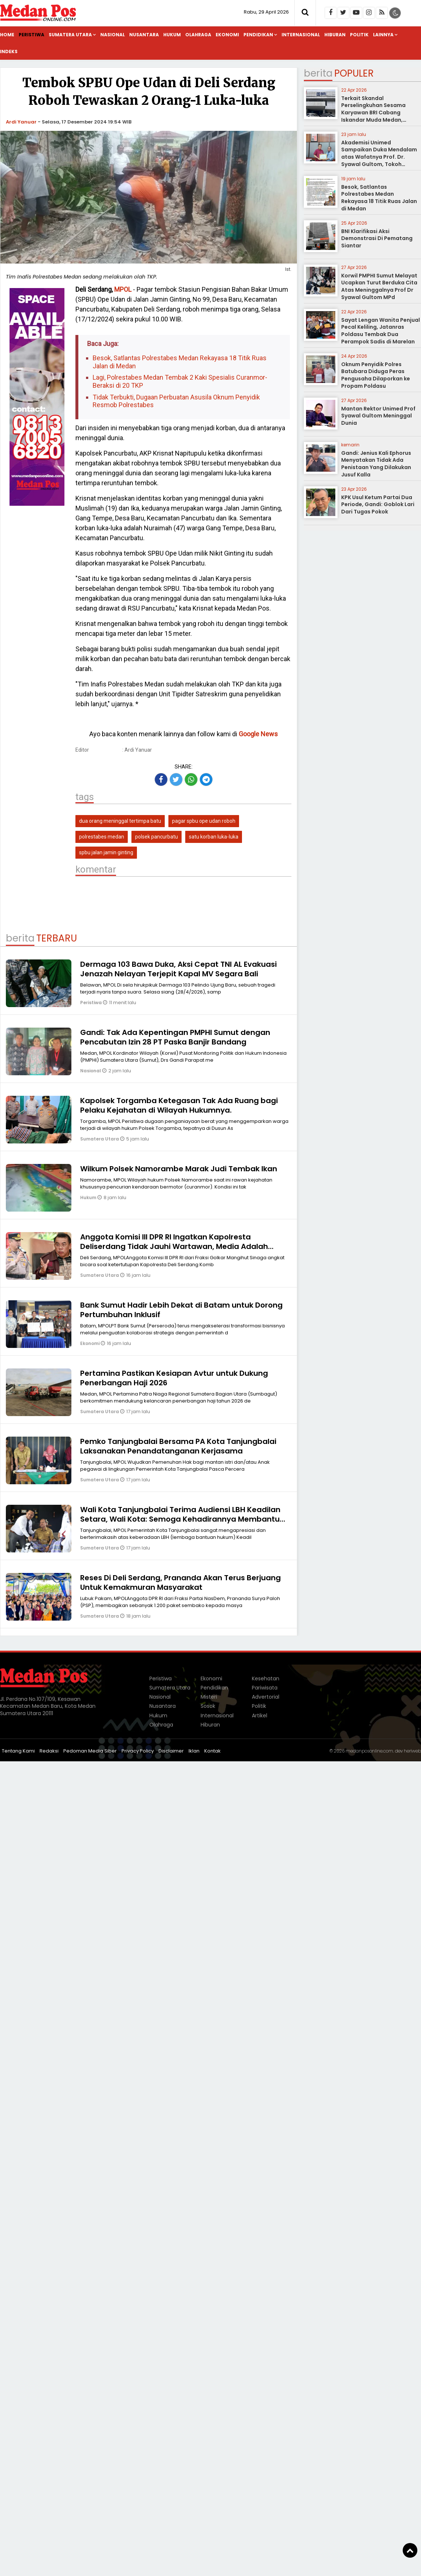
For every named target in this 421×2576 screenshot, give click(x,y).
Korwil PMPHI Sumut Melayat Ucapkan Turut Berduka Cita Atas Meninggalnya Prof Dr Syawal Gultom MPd (379, 286)
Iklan (194, 1750)
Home (7, 35)
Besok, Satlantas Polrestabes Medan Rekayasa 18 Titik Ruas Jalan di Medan (180, 362)
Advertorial (265, 1696)
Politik (359, 35)
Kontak (212, 1750)
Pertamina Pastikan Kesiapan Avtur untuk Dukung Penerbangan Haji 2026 (174, 1378)
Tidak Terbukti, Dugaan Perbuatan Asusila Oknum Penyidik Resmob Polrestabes (176, 401)
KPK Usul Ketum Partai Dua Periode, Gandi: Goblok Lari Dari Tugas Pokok (377, 504)
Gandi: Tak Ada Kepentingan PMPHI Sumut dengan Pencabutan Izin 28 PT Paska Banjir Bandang (175, 1037)
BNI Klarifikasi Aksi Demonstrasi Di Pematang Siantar (377, 238)
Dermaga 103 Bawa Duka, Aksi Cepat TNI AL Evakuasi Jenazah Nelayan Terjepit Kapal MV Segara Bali (178, 969)
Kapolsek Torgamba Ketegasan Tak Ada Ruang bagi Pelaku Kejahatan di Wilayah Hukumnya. (179, 1105)
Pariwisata (264, 1687)
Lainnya (383, 35)
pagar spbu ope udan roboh (203, 821)
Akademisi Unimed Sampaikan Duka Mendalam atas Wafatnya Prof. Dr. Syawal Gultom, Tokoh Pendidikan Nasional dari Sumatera (379, 160)
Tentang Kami (18, 1750)
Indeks (9, 51)
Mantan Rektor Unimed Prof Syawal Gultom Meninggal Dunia (378, 416)
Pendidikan (258, 35)
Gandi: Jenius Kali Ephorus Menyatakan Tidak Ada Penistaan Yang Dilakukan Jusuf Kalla (376, 463)
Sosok (208, 1706)
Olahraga (198, 35)
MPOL (122, 289)
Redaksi (49, 1750)
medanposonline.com (369, 1751)
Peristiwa (31, 35)
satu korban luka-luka (213, 837)
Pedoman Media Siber (90, 1750)
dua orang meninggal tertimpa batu (120, 821)
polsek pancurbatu (156, 837)
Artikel (259, 1715)
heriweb (412, 1751)
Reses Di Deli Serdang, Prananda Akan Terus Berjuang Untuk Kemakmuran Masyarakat (180, 1582)
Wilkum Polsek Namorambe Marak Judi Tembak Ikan (178, 1169)
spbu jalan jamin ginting (106, 852)
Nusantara (144, 35)
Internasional (301, 35)
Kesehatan (265, 1678)
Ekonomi (227, 35)
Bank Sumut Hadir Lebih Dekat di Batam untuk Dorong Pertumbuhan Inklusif (181, 1310)
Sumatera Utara (70, 35)
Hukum (172, 35)
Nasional (112, 35)
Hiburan (335, 35)
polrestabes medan (101, 837)
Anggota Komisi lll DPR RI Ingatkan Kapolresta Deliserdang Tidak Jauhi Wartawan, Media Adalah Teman (174, 1246)
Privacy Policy (138, 1750)
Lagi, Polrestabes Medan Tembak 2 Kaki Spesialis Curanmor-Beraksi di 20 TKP (180, 381)
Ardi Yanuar (21, 121)
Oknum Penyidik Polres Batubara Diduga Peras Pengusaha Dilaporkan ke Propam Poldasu (375, 375)
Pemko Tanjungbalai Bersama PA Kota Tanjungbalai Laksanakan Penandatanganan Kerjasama (178, 1446)
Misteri (209, 1696)
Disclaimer (171, 1750)
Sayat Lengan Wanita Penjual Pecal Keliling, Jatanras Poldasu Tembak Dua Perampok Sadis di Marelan (380, 330)
